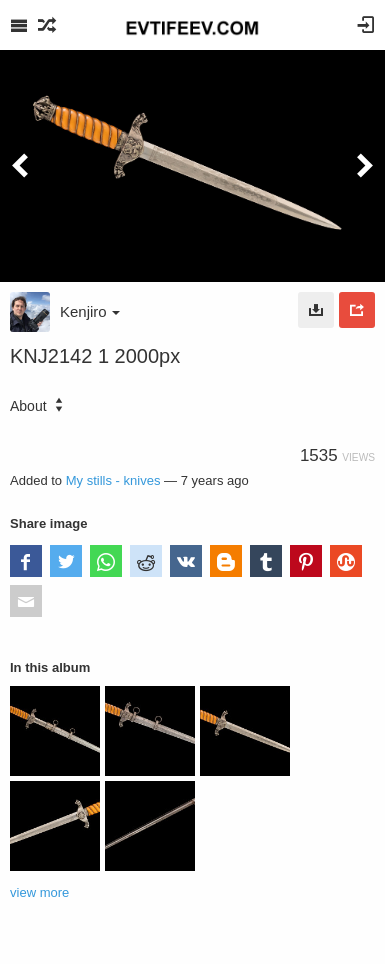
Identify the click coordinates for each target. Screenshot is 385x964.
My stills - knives (113, 480)
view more (39, 892)
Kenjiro (90, 311)
